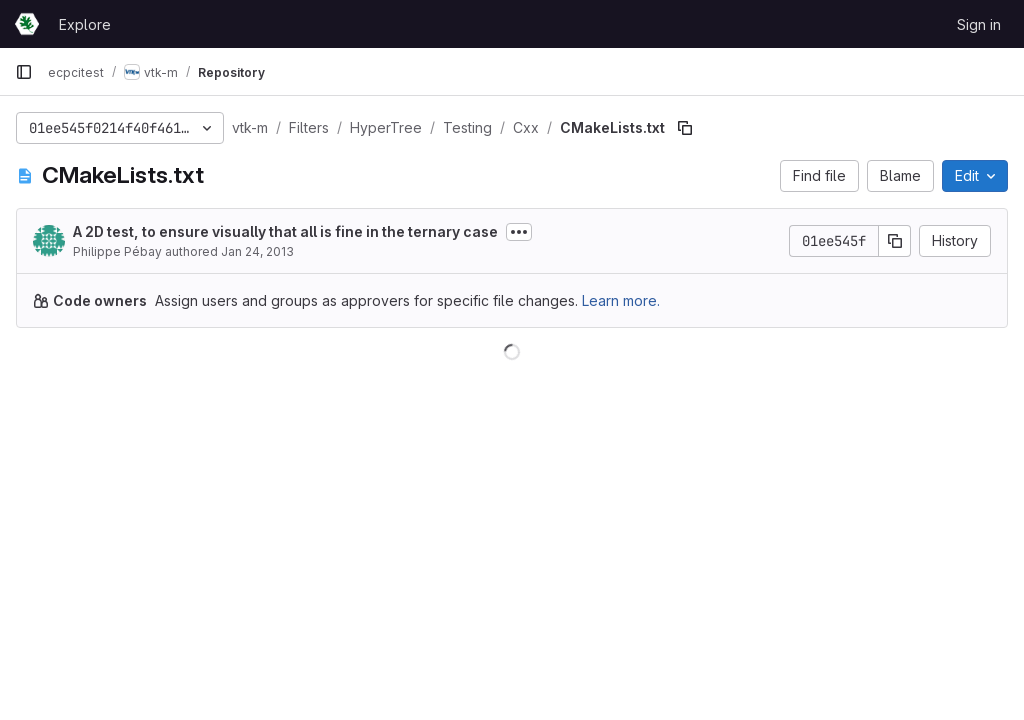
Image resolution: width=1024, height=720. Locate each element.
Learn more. (621, 300)
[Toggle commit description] (519, 232)
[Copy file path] (685, 128)
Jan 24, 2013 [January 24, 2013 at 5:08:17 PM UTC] (257, 251)
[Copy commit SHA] (895, 241)
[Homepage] (27, 24)
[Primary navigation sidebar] (24, 72)
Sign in (979, 24)
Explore (85, 24)
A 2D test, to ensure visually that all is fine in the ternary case (285, 231)
